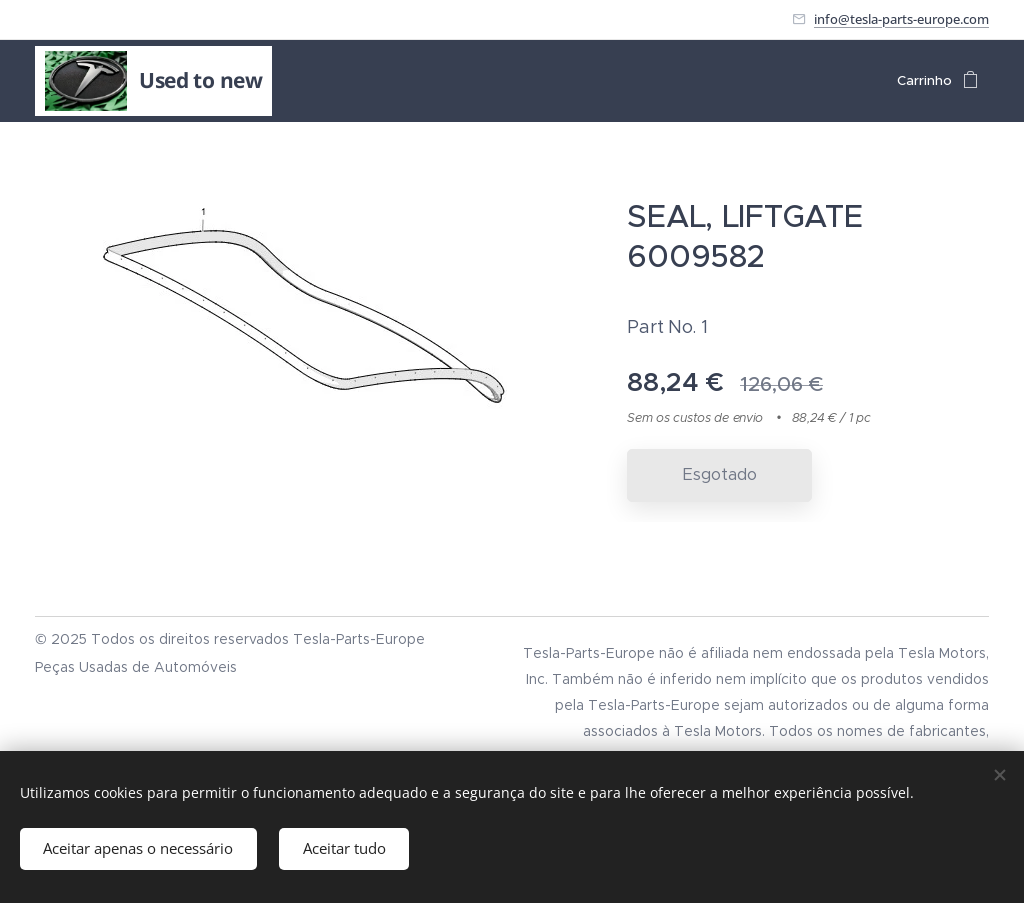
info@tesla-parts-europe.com (901, 19)
